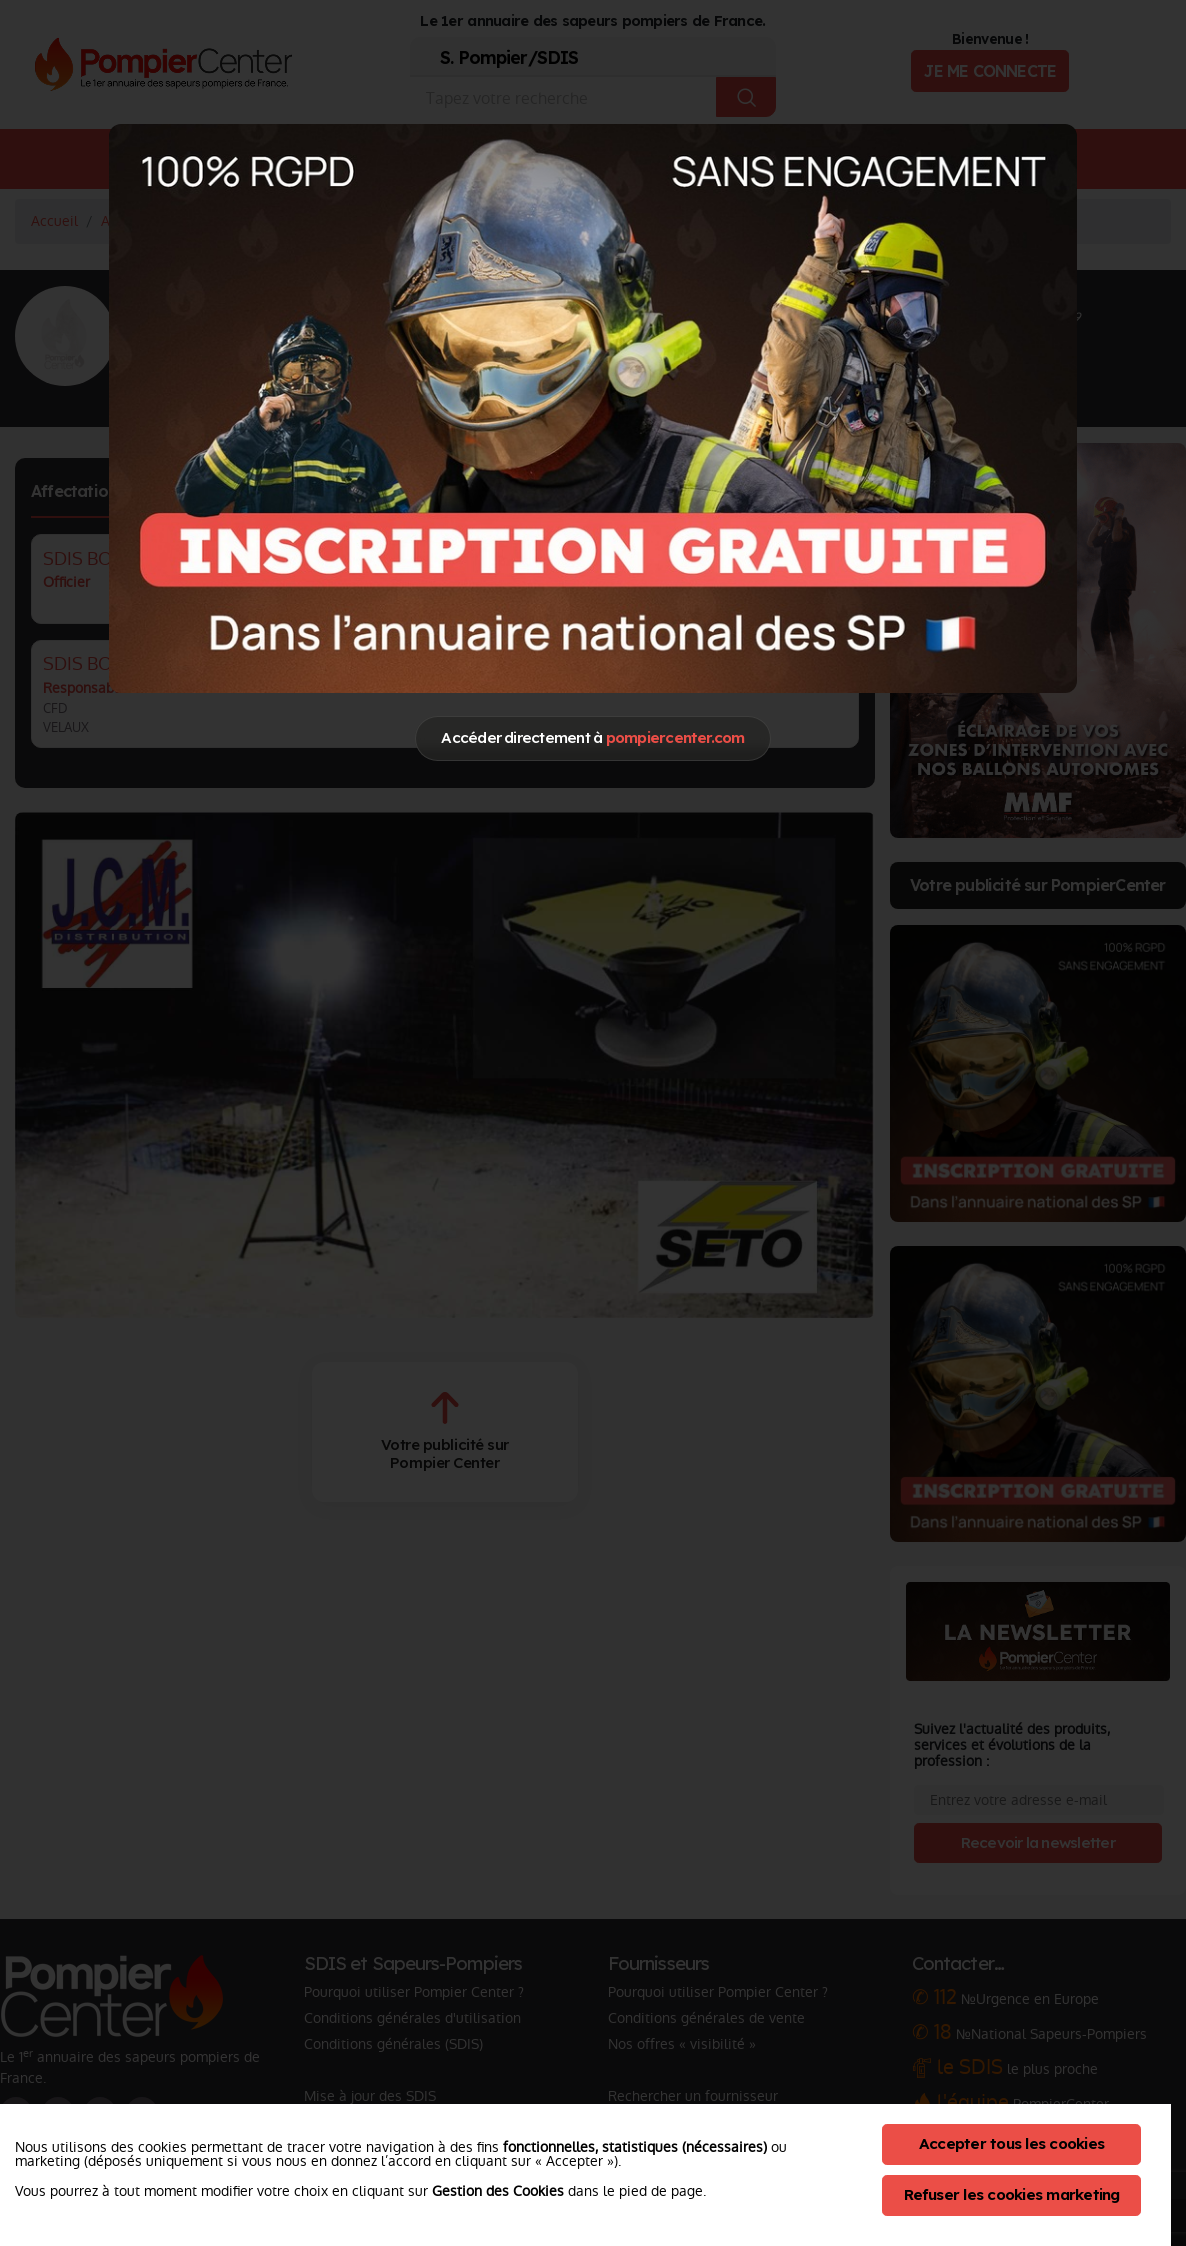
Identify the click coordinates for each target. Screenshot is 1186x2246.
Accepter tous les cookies (1011, 2143)
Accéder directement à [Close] (592, 737)
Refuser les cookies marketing (1012, 2194)
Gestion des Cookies (498, 2191)
